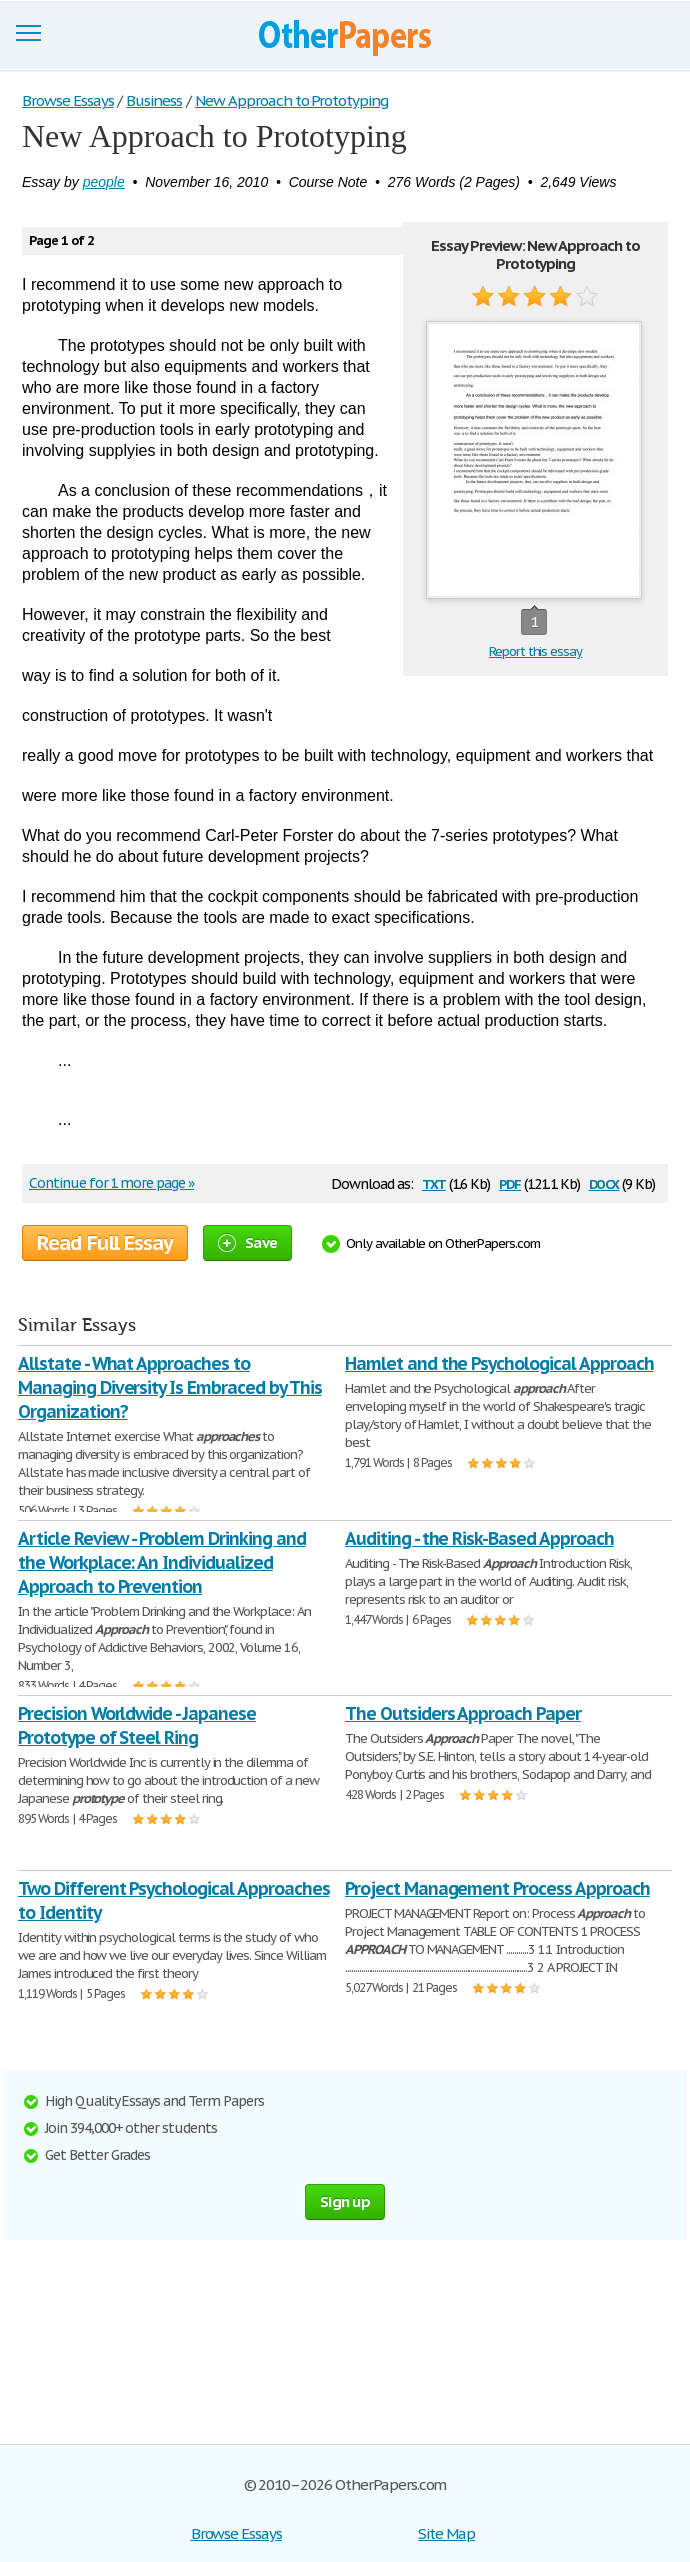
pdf (510, 1182)
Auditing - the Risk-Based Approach (479, 1538)
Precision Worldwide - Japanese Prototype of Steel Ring (137, 1725)
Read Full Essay (105, 1243)
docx (604, 1182)
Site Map (446, 2533)
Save (247, 1242)
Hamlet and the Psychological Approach (499, 1363)
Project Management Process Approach (497, 1888)
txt (434, 1182)
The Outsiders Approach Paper (463, 1713)
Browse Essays (236, 2533)
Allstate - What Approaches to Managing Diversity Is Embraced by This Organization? (169, 1387)
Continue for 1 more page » (111, 1183)
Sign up (345, 2201)
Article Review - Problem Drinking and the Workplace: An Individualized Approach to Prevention (162, 1562)
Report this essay (535, 651)
